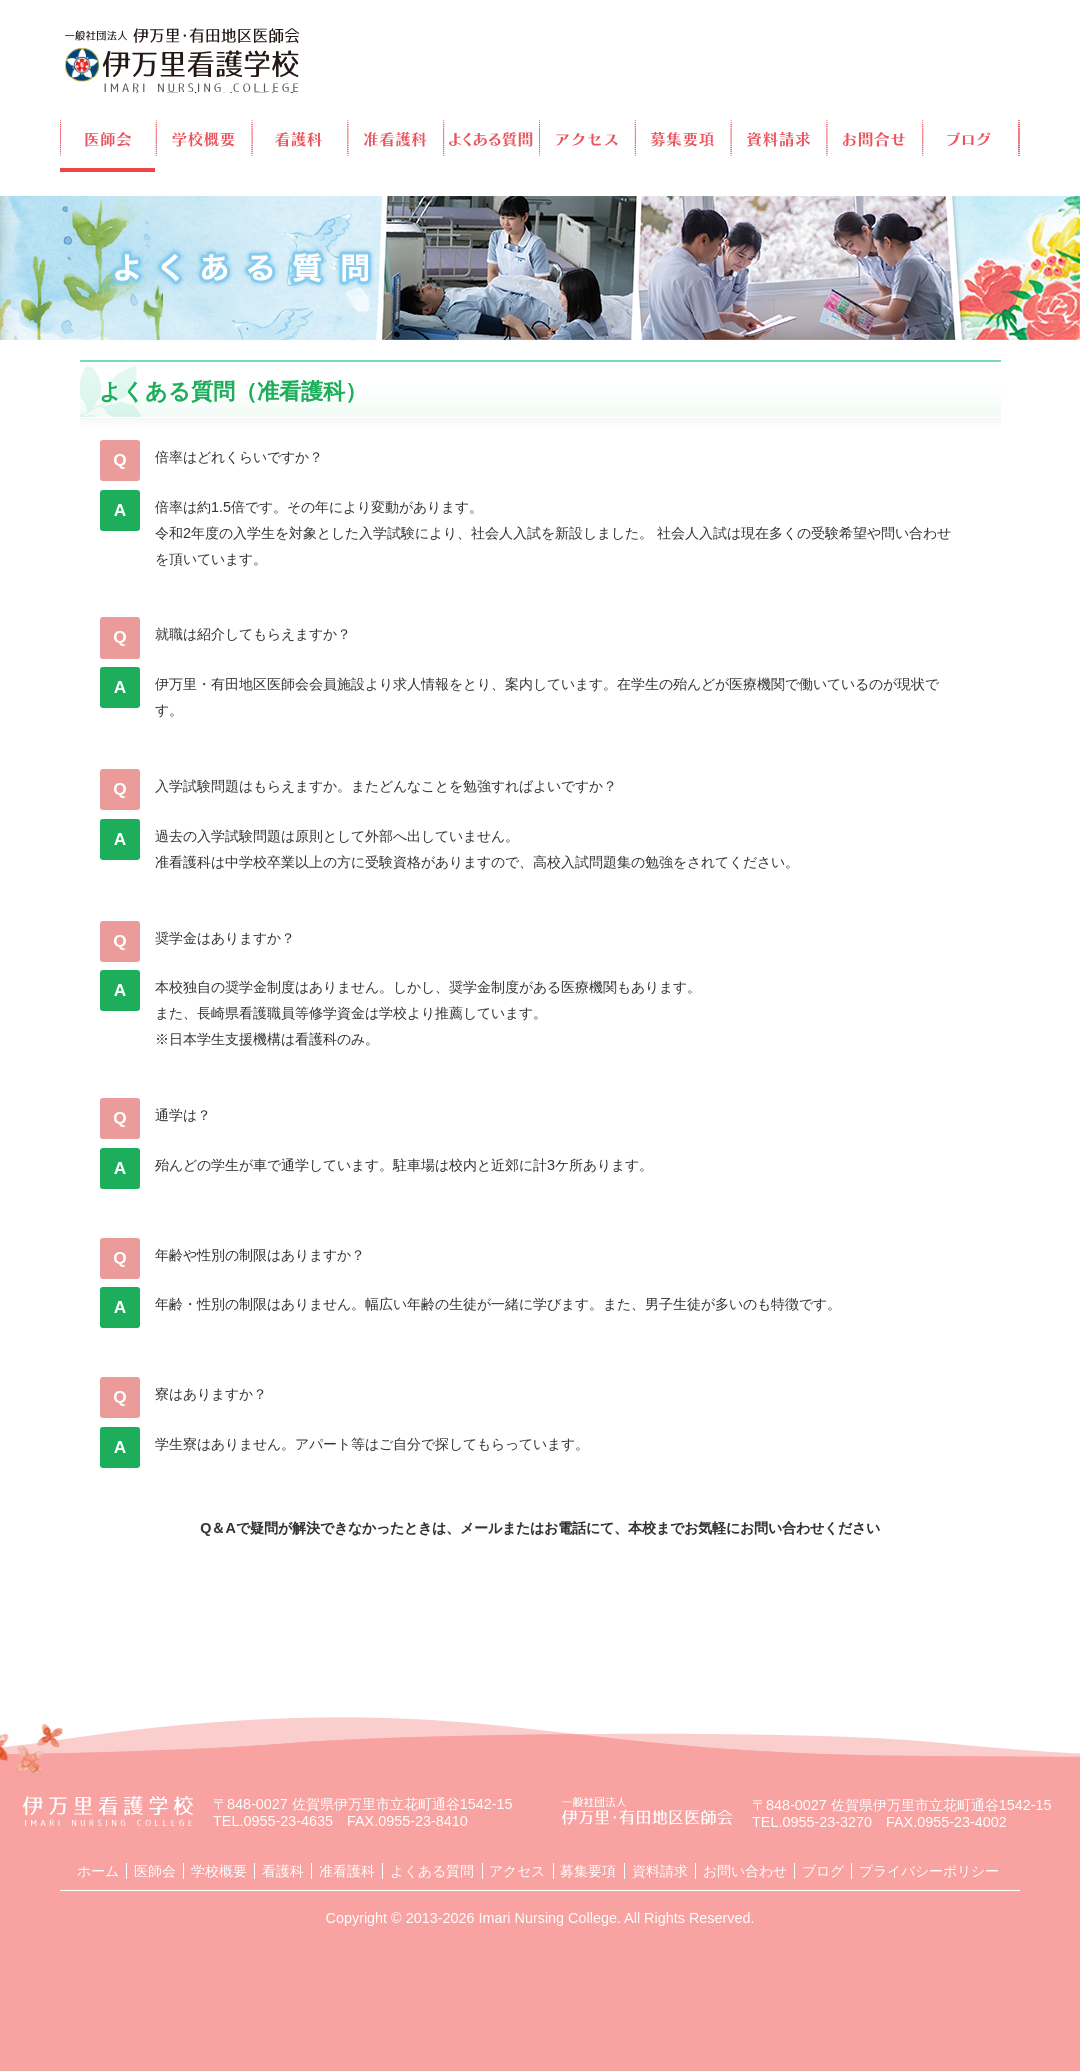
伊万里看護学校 (182, 60)
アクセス (588, 137)
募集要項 (684, 137)
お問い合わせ (745, 1871)
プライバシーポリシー (929, 1871)
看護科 (300, 137)
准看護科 (396, 137)
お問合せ (876, 137)
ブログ (972, 137)
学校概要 (204, 137)
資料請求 (780, 137)
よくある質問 (492, 137)
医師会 (107, 137)
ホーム (98, 1871)
